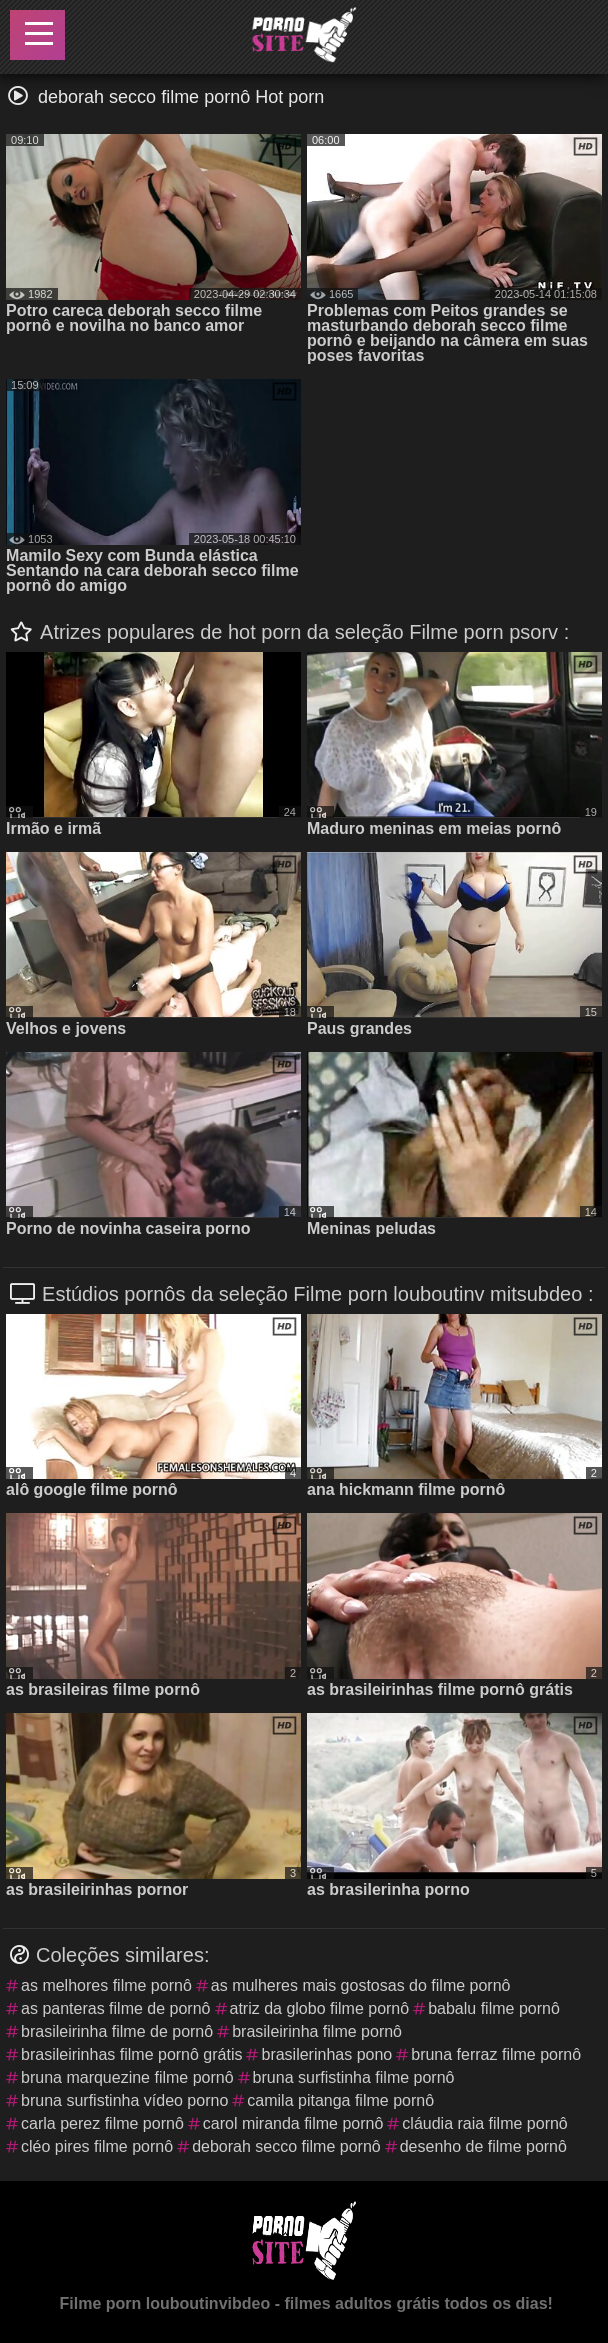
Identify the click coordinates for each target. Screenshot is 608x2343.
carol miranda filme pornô (293, 2123)
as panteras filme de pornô (115, 2008)
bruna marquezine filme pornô (127, 2077)
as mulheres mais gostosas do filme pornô (361, 1985)
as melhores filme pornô (106, 1985)
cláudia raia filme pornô (484, 2123)
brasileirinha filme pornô (317, 2031)
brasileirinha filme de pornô (117, 2031)
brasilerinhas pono (326, 2054)
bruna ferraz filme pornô (496, 2054)
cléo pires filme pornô (97, 2146)
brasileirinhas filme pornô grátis (131, 2054)
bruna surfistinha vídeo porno (124, 2100)
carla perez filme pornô (102, 2123)
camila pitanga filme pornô (340, 2100)
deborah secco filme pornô (286, 2146)
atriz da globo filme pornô (320, 2008)
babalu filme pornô (494, 2008)
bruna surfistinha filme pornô (354, 2077)
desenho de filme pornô (483, 2146)
